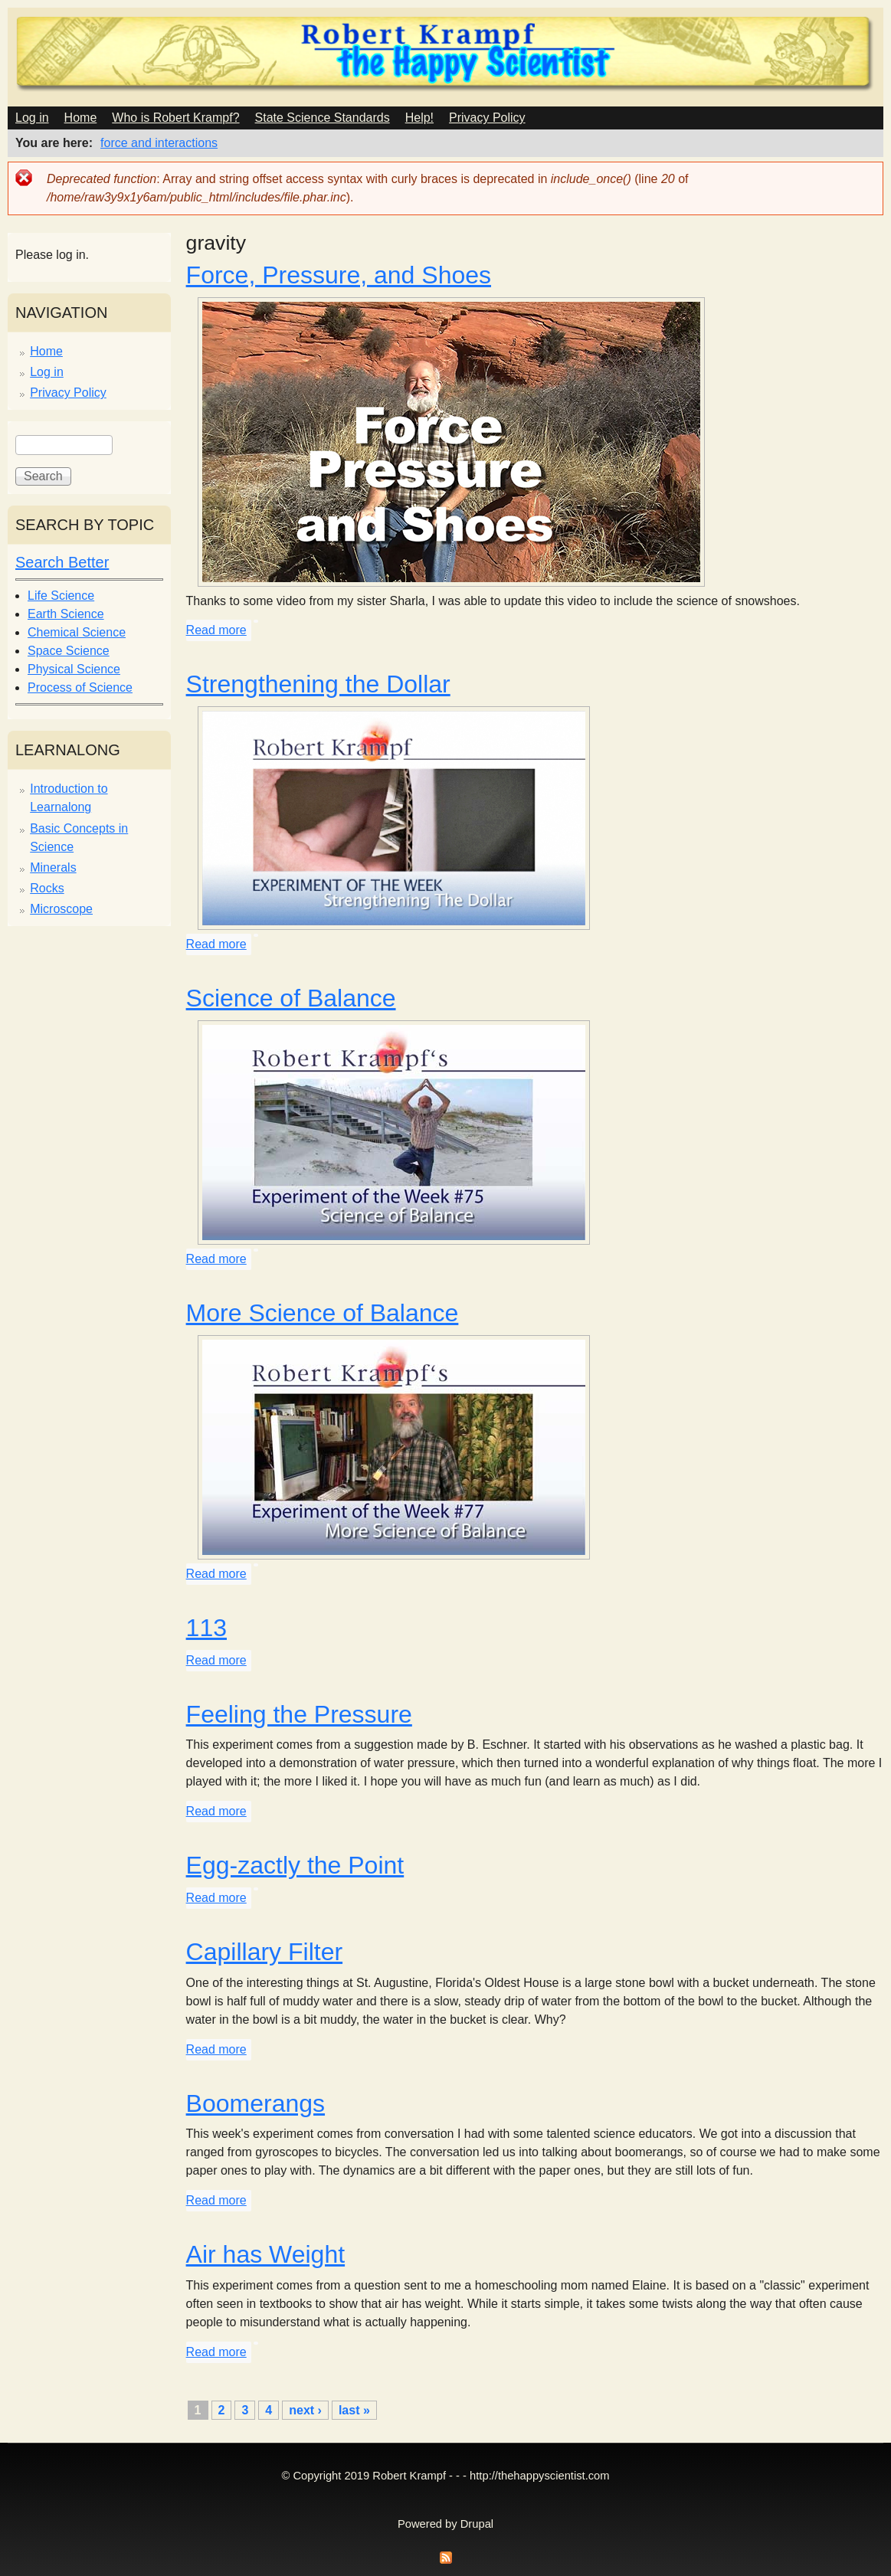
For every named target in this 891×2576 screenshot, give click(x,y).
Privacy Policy (487, 117)
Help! (419, 117)
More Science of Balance (322, 1313)
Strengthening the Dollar (318, 684)
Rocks (47, 888)
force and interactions (159, 142)
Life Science (61, 595)
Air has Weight (266, 2254)
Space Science (69, 650)
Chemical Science (77, 632)
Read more (216, 630)
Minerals (53, 867)
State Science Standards (322, 117)
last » (354, 2410)
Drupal (476, 2524)
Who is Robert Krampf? (175, 117)
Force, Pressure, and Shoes (338, 275)
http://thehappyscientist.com (539, 2476)
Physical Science (74, 669)
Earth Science (66, 613)
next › (305, 2410)
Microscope (61, 908)
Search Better (62, 562)
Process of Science (80, 687)
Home (80, 117)
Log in (32, 117)
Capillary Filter (264, 1952)
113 (206, 1628)
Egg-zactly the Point (295, 1865)
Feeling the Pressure (299, 1714)
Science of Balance (291, 998)
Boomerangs (255, 2103)
